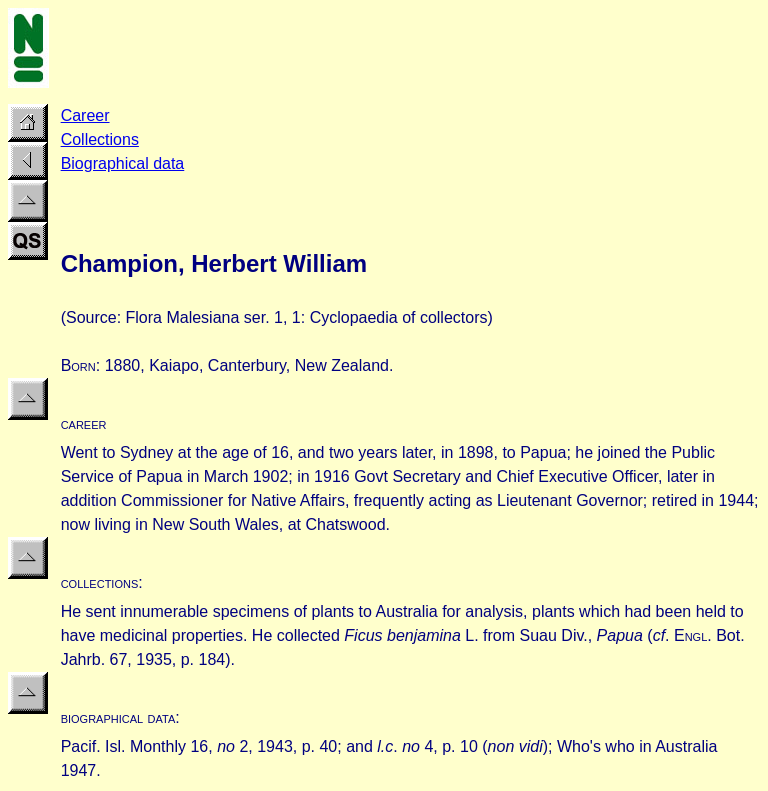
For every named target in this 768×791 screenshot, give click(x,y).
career (84, 423)
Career (85, 115)
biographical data (118, 717)
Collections (100, 139)
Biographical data (123, 163)
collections (100, 582)
